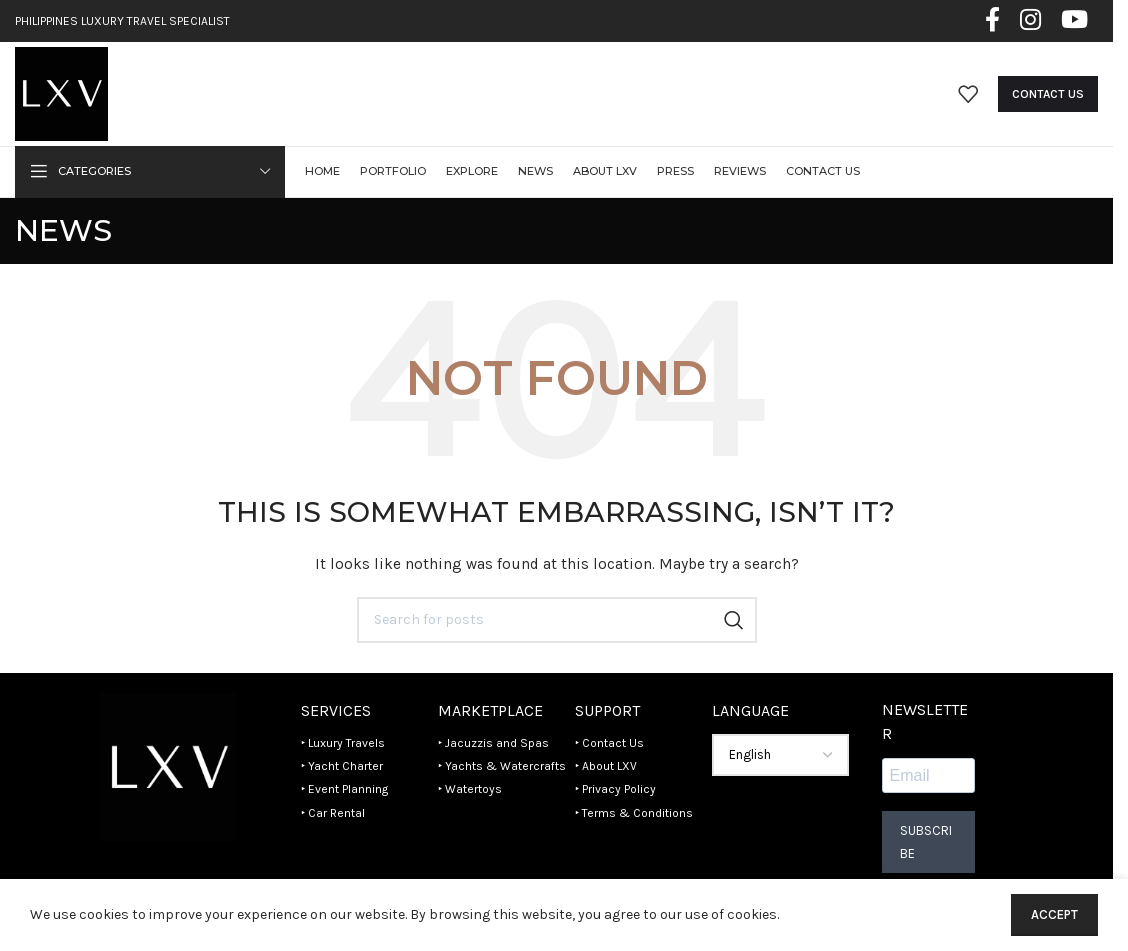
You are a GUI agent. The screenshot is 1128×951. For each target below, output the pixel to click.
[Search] (557, 620)
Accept (1054, 914)
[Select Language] (780, 756)
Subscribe (926, 843)
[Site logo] (61, 92)
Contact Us (1048, 94)
